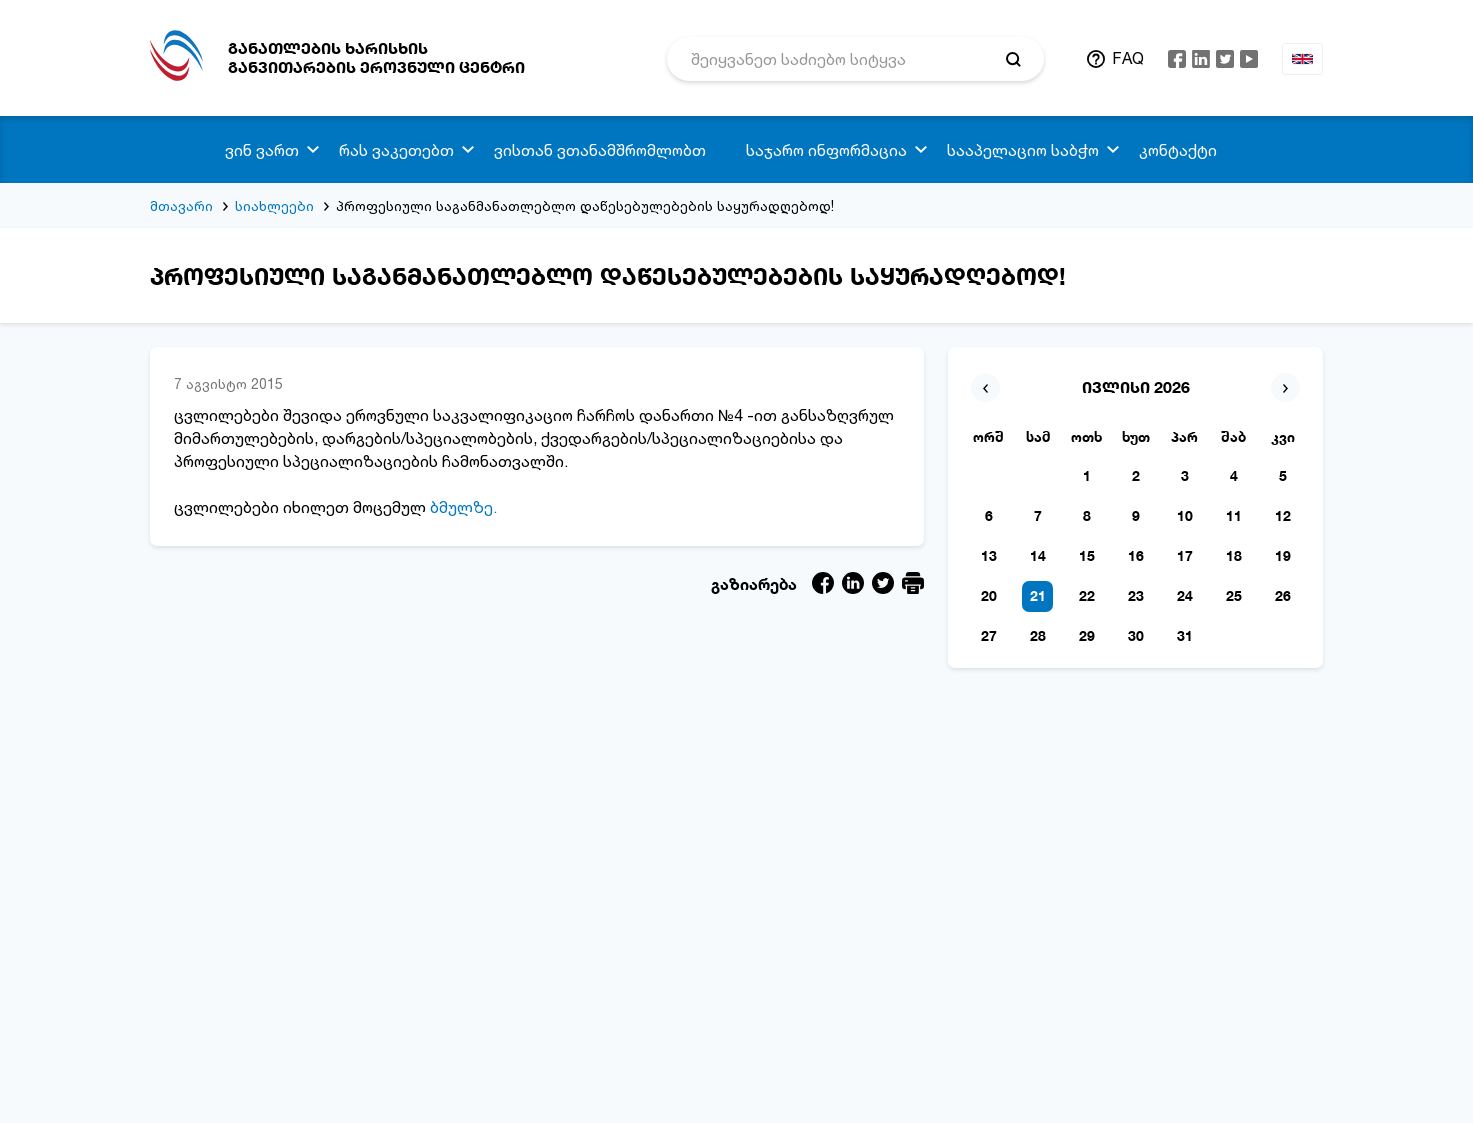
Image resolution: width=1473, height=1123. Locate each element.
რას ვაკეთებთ (396, 150)
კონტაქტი (1178, 150)
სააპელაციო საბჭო (1023, 150)
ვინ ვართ (262, 150)
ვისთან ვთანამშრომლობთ (600, 150)
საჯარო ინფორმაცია (826, 150)
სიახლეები (274, 205)
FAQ (1128, 58)
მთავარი (181, 205)
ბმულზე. (463, 507)
